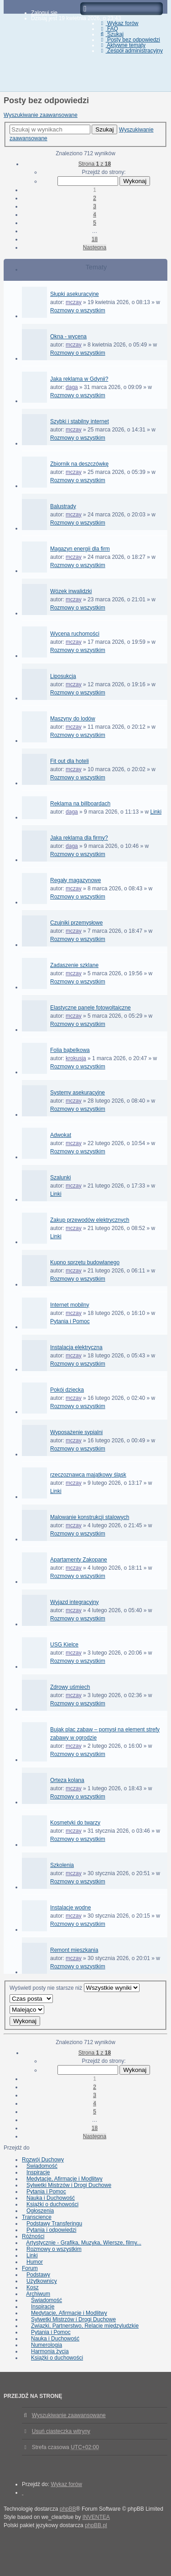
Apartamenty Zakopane (78, 1559)
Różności (33, 2236)
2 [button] (94, 198)
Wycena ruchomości (74, 634)
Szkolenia (62, 1865)
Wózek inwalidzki (71, 591)
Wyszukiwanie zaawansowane (41, 115)
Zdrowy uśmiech (70, 1687)
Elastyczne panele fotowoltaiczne (90, 1007)
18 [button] (95, 239)
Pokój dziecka (67, 1390)
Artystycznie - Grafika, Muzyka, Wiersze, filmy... (83, 2243)
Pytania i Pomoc (70, 1321)
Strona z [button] (94, 164)
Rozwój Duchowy (43, 2159)
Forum (30, 2268)
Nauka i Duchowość (50, 2198)
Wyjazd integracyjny (74, 1602)
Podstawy (38, 2274)
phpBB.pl (96, 2525)
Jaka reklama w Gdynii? (79, 379)
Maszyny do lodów (72, 718)
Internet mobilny (69, 1305)
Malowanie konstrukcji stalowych (89, 1517)
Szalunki (60, 1177)
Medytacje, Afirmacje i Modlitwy (64, 2179)
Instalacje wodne (70, 1907)
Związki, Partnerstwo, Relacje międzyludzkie (85, 2326)
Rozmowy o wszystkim (77, 310)
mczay (74, 302)
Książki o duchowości (52, 2204)
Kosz (32, 2287)
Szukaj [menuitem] (111, 34)
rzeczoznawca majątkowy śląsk (88, 1475)
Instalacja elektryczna (76, 1347)
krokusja (76, 1058)
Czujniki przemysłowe (76, 923)
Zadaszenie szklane (74, 965)
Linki (156, 812)
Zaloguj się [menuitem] (44, 13)
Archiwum (38, 2294)
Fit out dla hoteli (69, 761)
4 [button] (94, 214)
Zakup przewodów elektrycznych (89, 1220)
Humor (34, 2262)
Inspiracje (38, 2172)
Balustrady (63, 506)
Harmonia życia (50, 2351)
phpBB (68, 2509)
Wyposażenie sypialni (76, 1432)
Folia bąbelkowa (70, 1050)
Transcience (37, 2217)
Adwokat (60, 1135)
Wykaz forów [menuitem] (118, 23)
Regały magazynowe (75, 880)
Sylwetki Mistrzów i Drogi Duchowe (68, 2185)
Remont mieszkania (74, 1950)
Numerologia (46, 2345)
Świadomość (41, 2166)
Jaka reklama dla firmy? (79, 838)
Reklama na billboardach (80, 803)
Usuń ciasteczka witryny (61, 2431)
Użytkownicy (41, 2281)
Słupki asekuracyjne (74, 294)
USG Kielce (64, 1644)
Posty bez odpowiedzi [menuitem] (129, 40)
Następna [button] (94, 247)
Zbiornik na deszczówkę (79, 464)
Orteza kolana (67, 1780)
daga (72, 387)
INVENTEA (96, 2517)
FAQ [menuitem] (108, 29)
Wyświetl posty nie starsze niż (75, 1987)
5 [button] (94, 223)
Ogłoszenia (40, 2211)
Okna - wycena (68, 336)
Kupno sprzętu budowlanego (84, 1262)
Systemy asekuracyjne (77, 1092)
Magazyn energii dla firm (80, 549)
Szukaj (104, 129)
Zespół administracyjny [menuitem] (130, 50)
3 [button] (94, 206)
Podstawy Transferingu (54, 2223)
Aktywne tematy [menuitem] (121, 45)
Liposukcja (63, 676)
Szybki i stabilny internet (79, 421)
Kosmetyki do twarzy (75, 1822)
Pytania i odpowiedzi (51, 2230)
